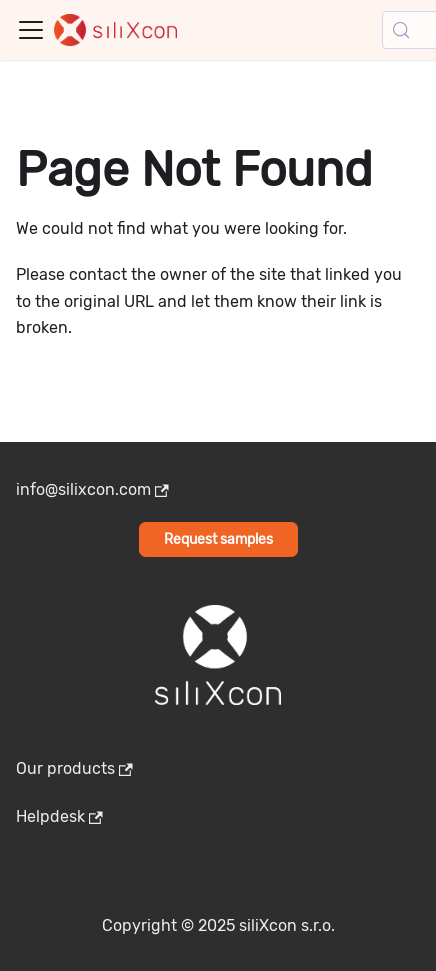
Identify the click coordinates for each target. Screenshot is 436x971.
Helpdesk (59, 816)
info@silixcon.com (92, 489)
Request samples (218, 539)
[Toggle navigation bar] (31, 30)
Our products (74, 768)
